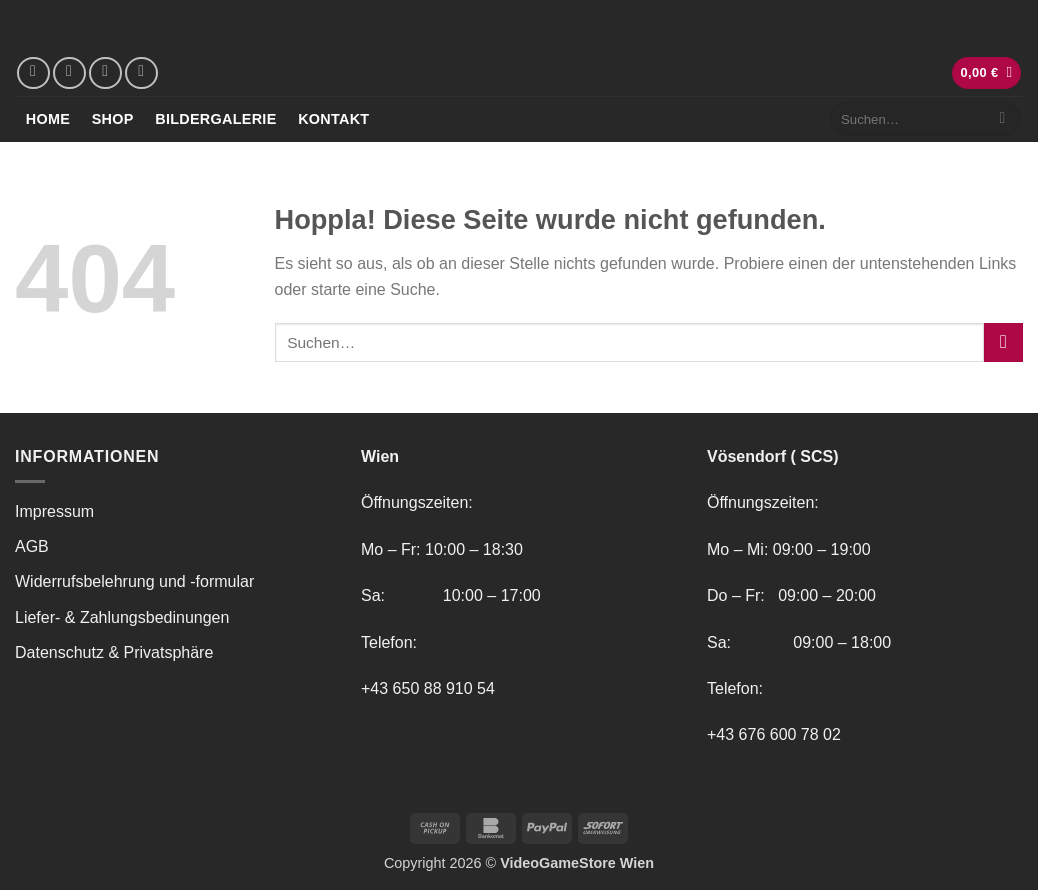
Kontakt (333, 119)
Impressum (54, 511)
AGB (32, 546)
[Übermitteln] (1002, 119)
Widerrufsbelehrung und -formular (134, 581)
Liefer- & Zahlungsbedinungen (122, 617)
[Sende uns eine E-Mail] (105, 73)
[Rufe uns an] (141, 73)
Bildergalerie (215, 119)
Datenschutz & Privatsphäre (114, 652)
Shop (113, 119)
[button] (987, 73)
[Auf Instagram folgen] (69, 73)
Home (48, 119)
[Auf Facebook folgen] (33, 73)
